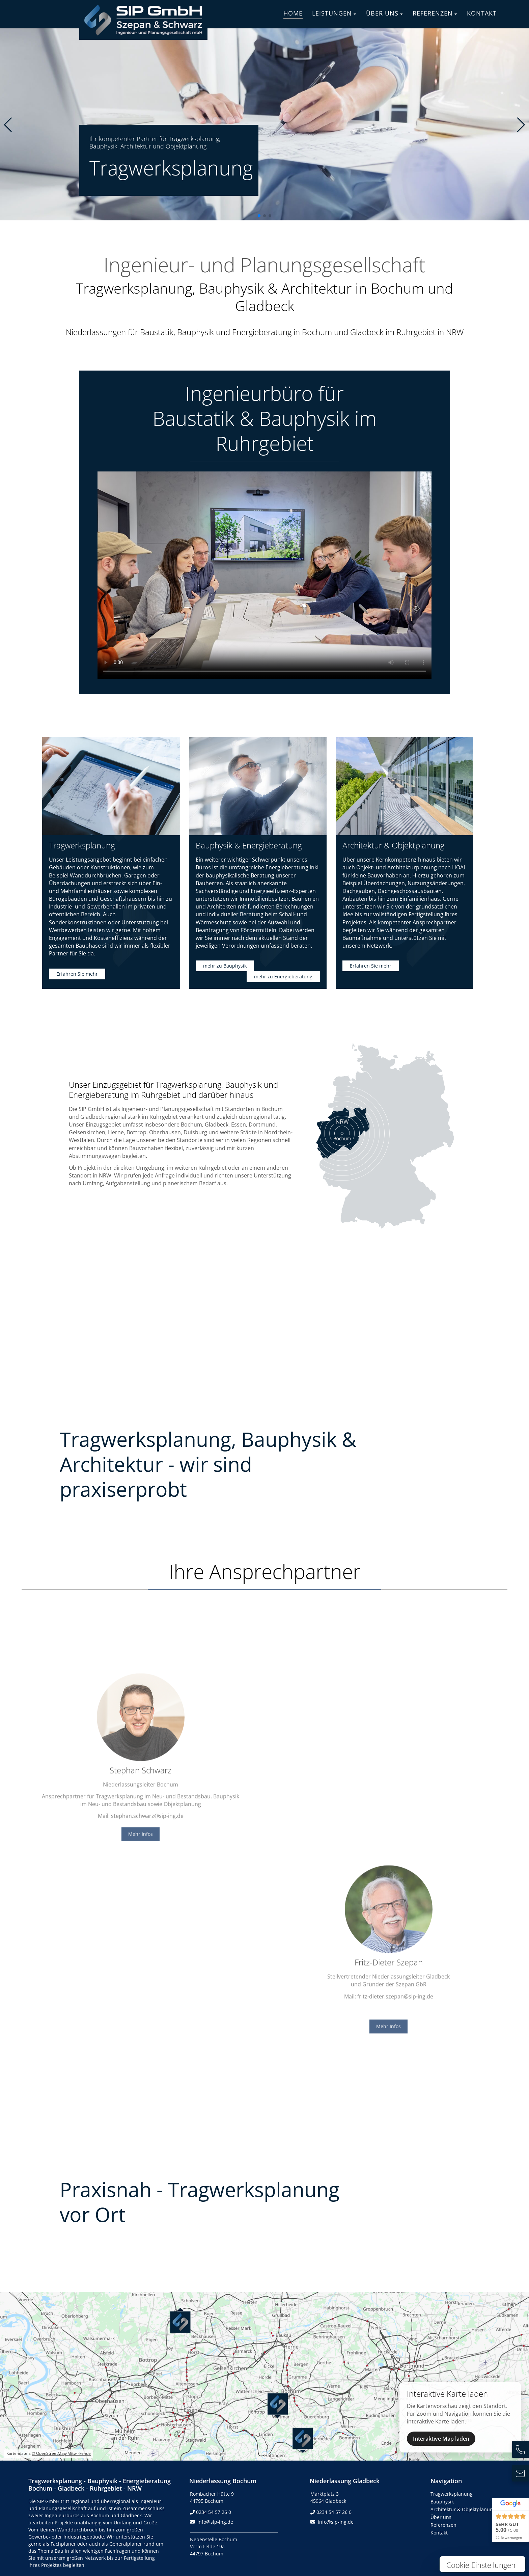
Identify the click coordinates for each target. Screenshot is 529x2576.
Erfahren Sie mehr (77, 974)
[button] (259, 215)
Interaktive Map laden (441, 2438)
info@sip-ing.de (215, 2522)
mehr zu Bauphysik (225, 965)
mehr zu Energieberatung (283, 976)
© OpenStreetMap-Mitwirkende (61, 2453)
